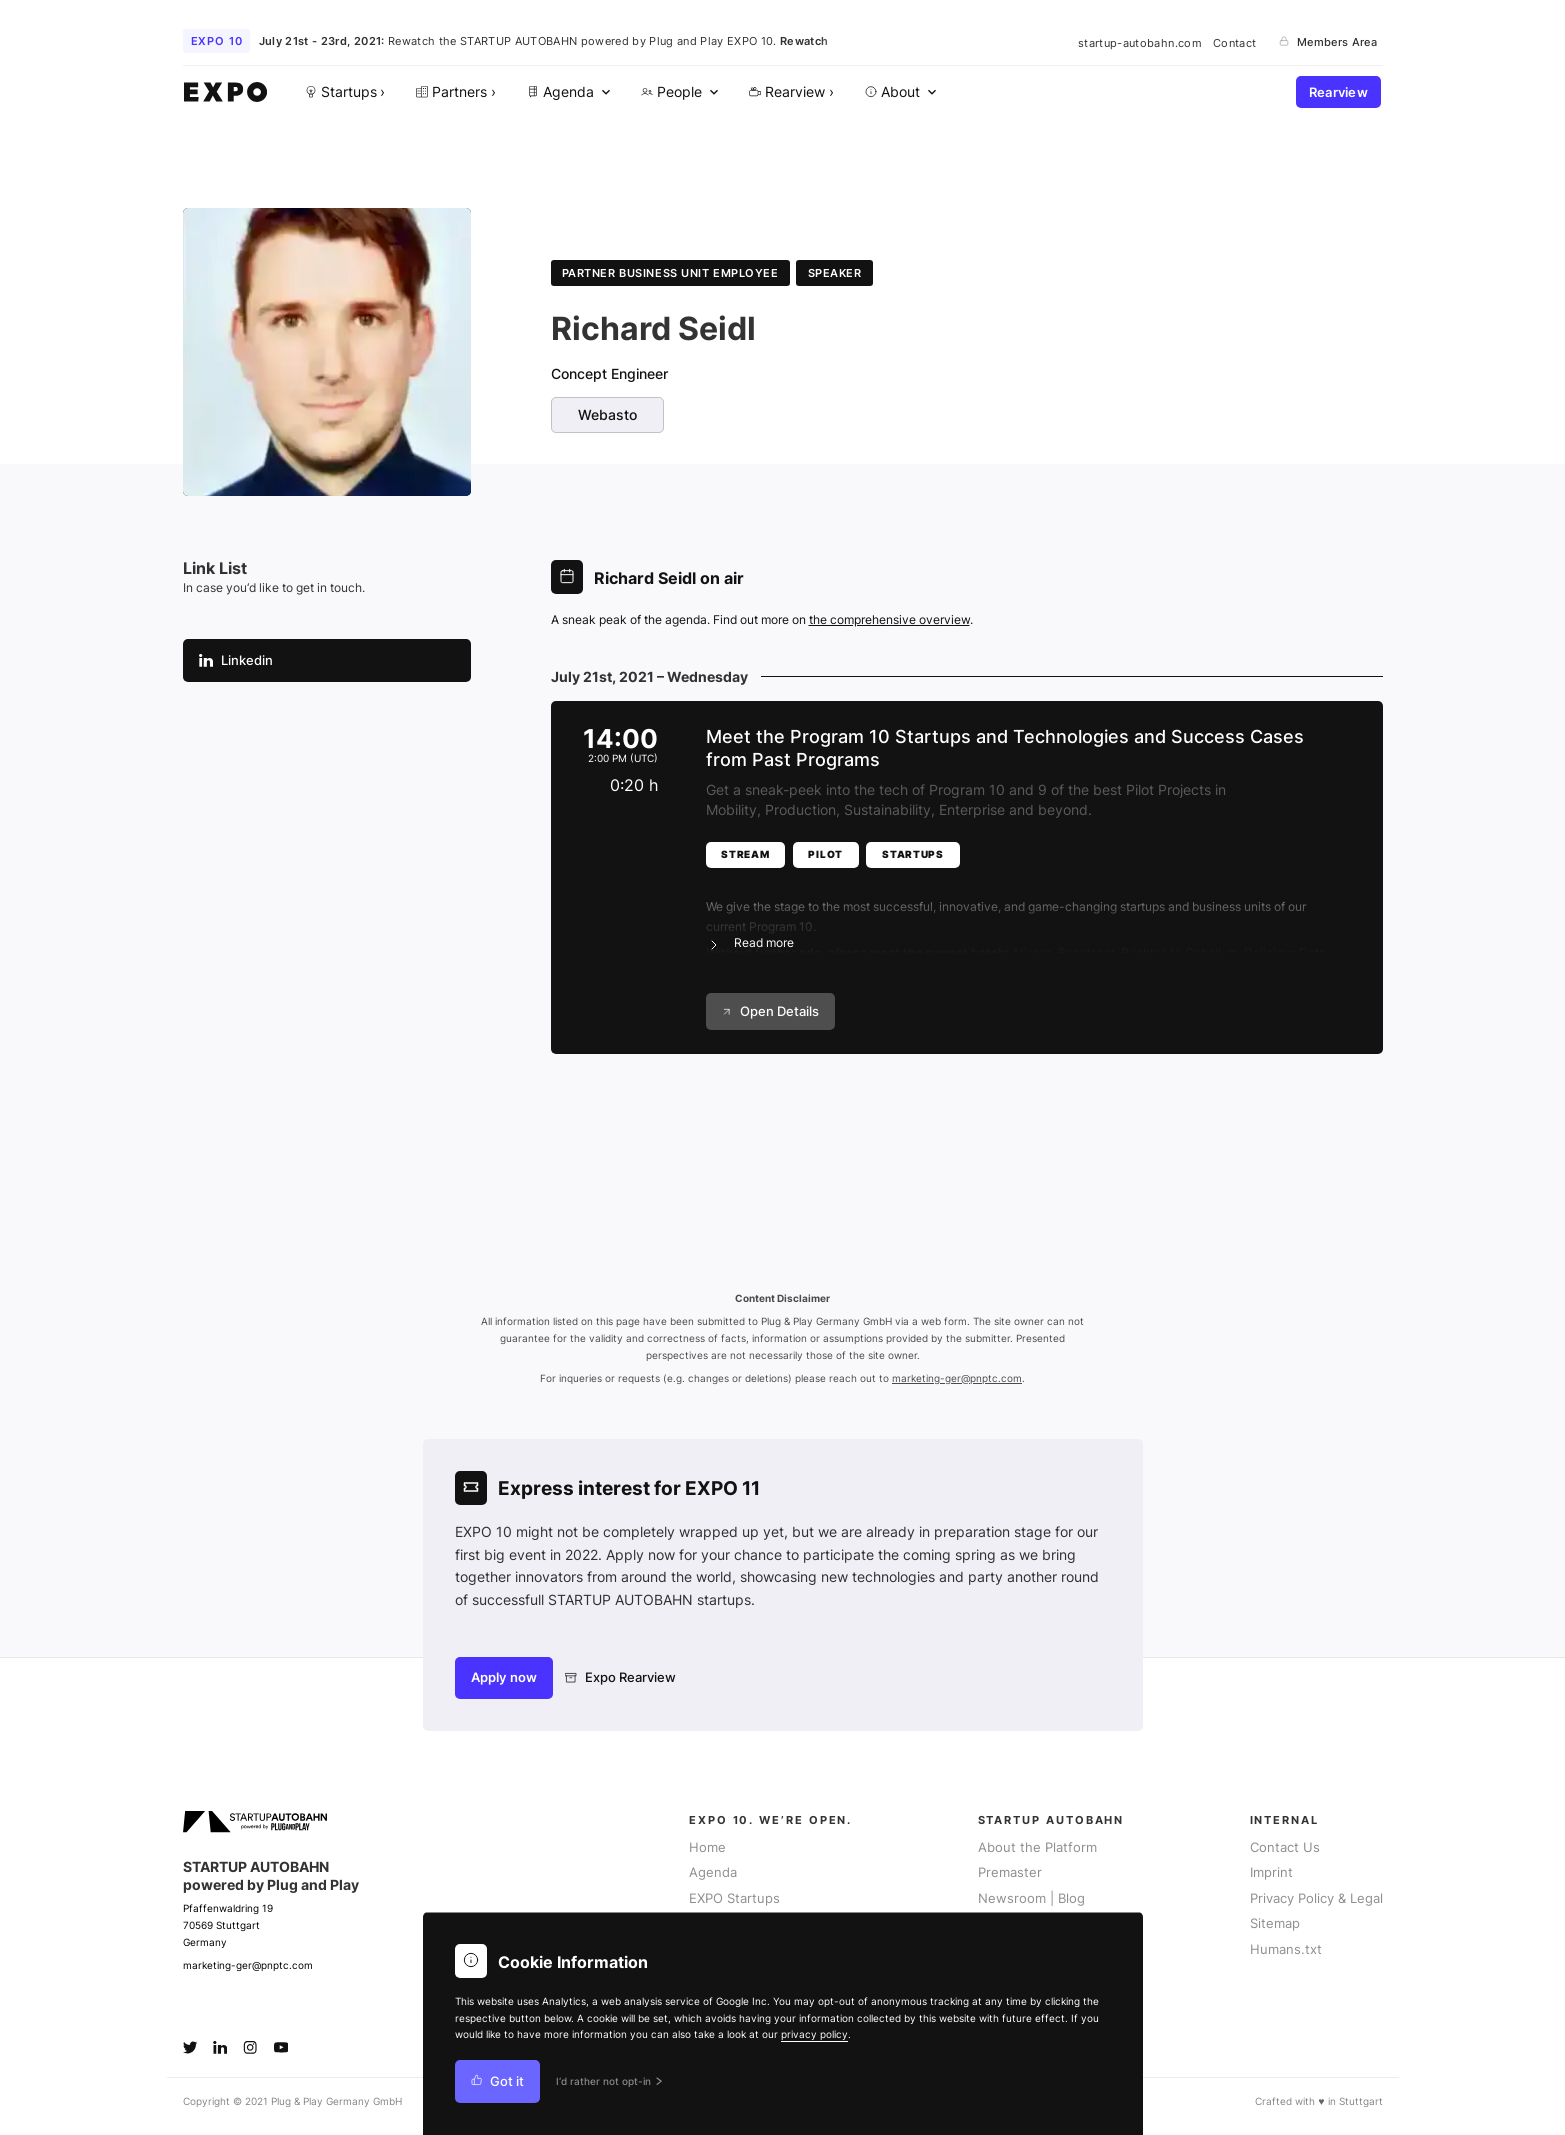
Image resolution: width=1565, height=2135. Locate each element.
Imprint (1271, 1872)
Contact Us (1285, 1847)
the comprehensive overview (889, 619)
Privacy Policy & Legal (1316, 1898)
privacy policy (814, 2034)
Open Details (770, 1011)
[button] (1028, 913)
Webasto (607, 415)
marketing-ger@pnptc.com (957, 1378)
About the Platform (1037, 1847)
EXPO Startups (734, 1898)
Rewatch (804, 41)
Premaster (1010, 1872)
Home (707, 1847)
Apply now (504, 1677)
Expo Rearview (620, 1677)
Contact (1234, 42)
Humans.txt (1286, 1949)
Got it (498, 2081)
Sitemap (1275, 1923)
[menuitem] (566, 92)
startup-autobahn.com (1140, 42)
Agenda (713, 1872)
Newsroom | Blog (1031, 1898)
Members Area (1328, 42)
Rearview (1339, 92)
